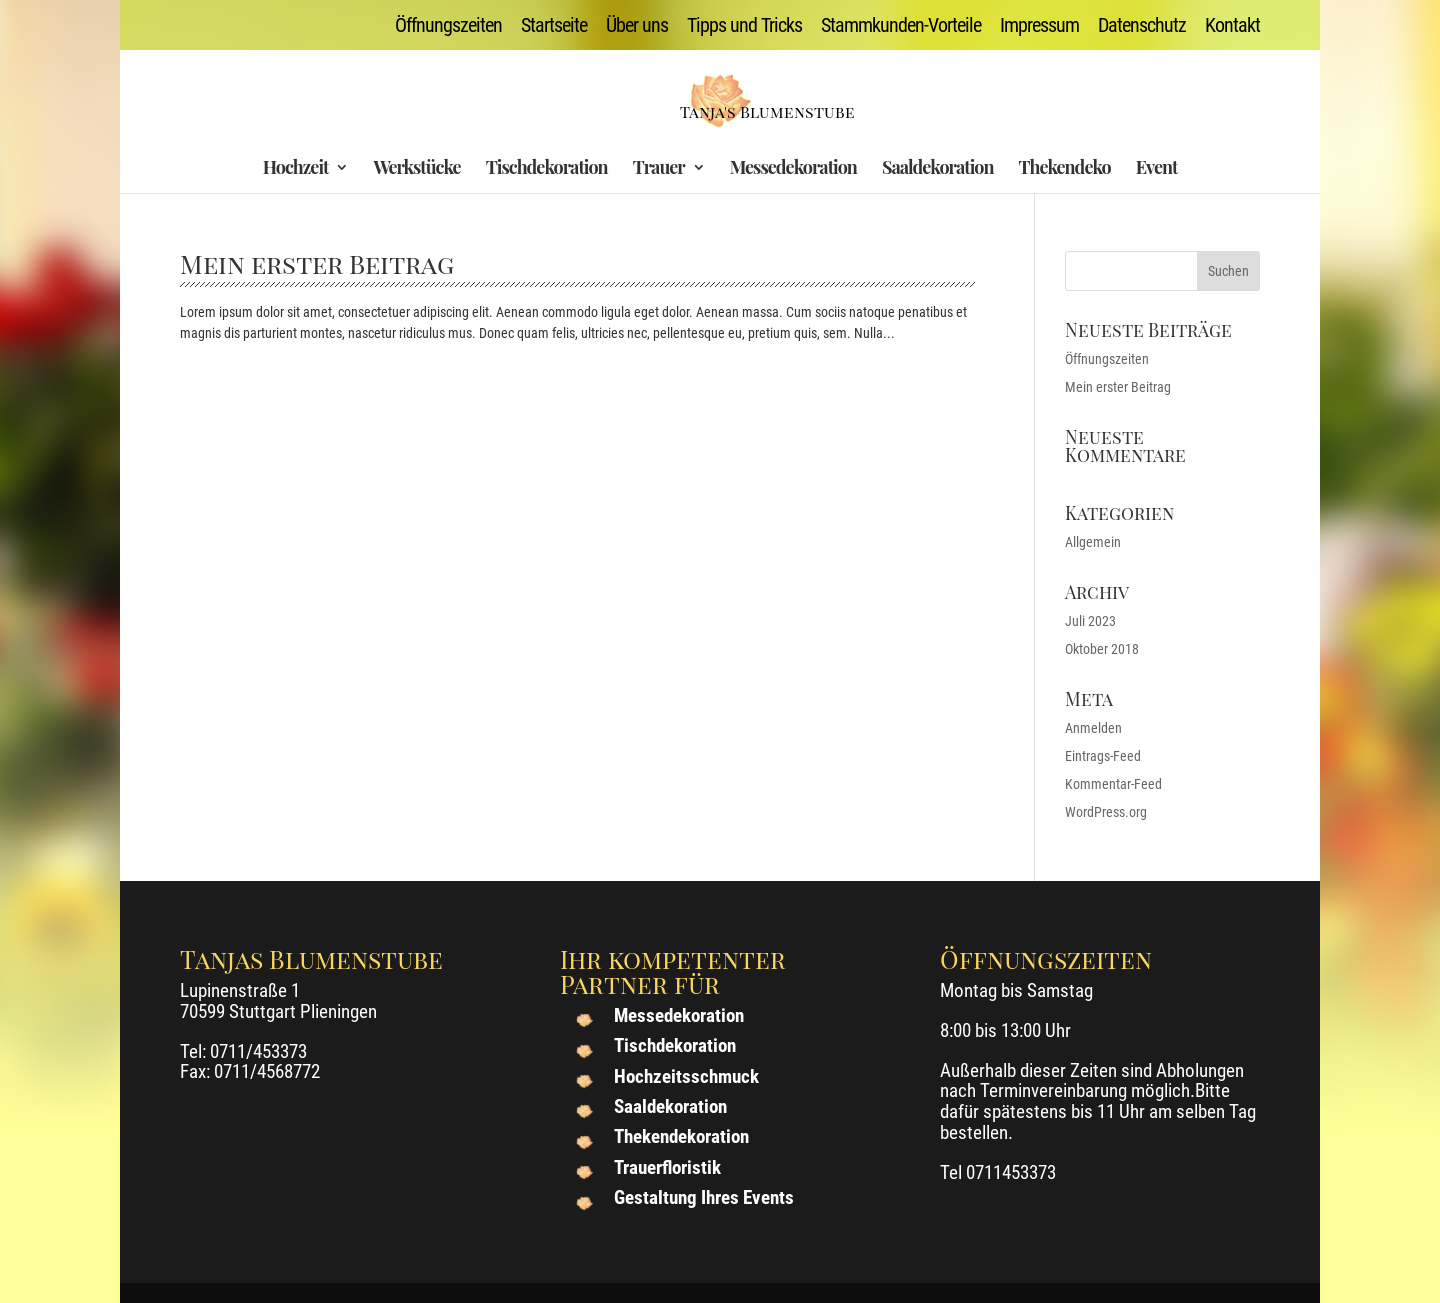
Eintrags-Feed (1103, 756)
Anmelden (1093, 728)
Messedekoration (793, 169)
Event (1157, 169)
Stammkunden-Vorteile (901, 26)
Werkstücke (416, 169)
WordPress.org (1106, 812)
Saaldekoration (938, 169)
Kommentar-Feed (1113, 784)
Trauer (659, 169)
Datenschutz (1142, 26)
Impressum (1039, 26)
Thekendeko (1065, 169)
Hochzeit (296, 169)
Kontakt (1232, 26)
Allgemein (1093, 542)
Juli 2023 (1090, 621)
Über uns (637, 26)
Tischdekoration (547, 169)
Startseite (554, 26)
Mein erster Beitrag (317, 263)
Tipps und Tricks (744, 26)
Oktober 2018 (1102, 649)
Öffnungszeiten (448, 26)
